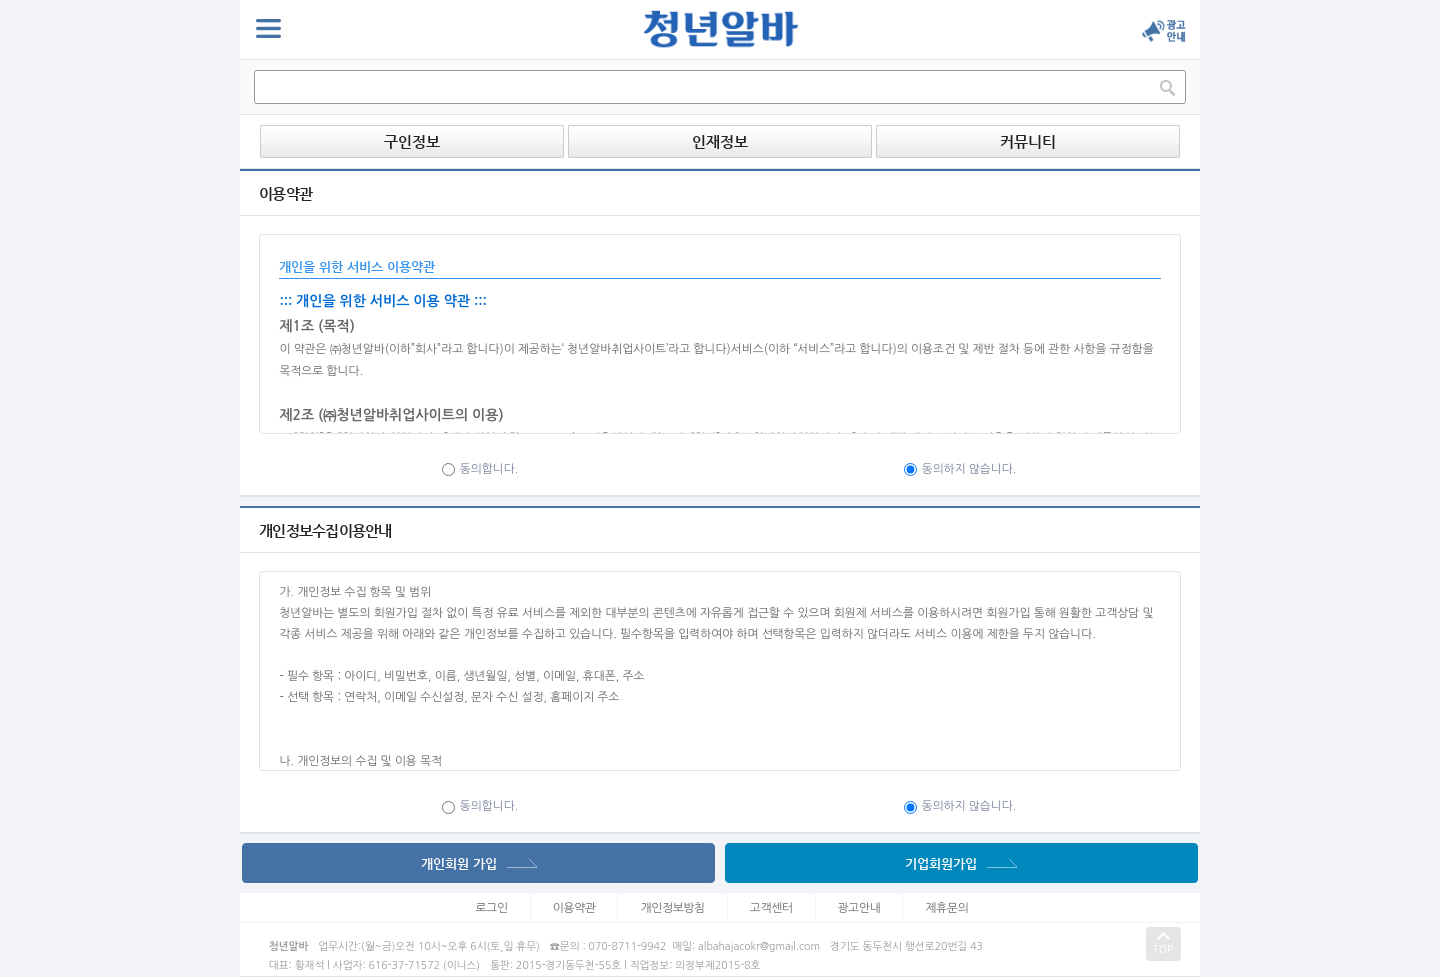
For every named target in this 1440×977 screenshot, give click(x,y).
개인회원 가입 (479, 863)
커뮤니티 (1028, 141)
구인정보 (412, 141)
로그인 (492, 908)
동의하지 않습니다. (960, 469)
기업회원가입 (961, 863)
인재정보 (720, 141)
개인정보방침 (672, 908)
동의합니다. (480, 469)
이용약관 (574, 908)
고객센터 (771, 908)
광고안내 (859, 908)
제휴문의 (946, 908)
